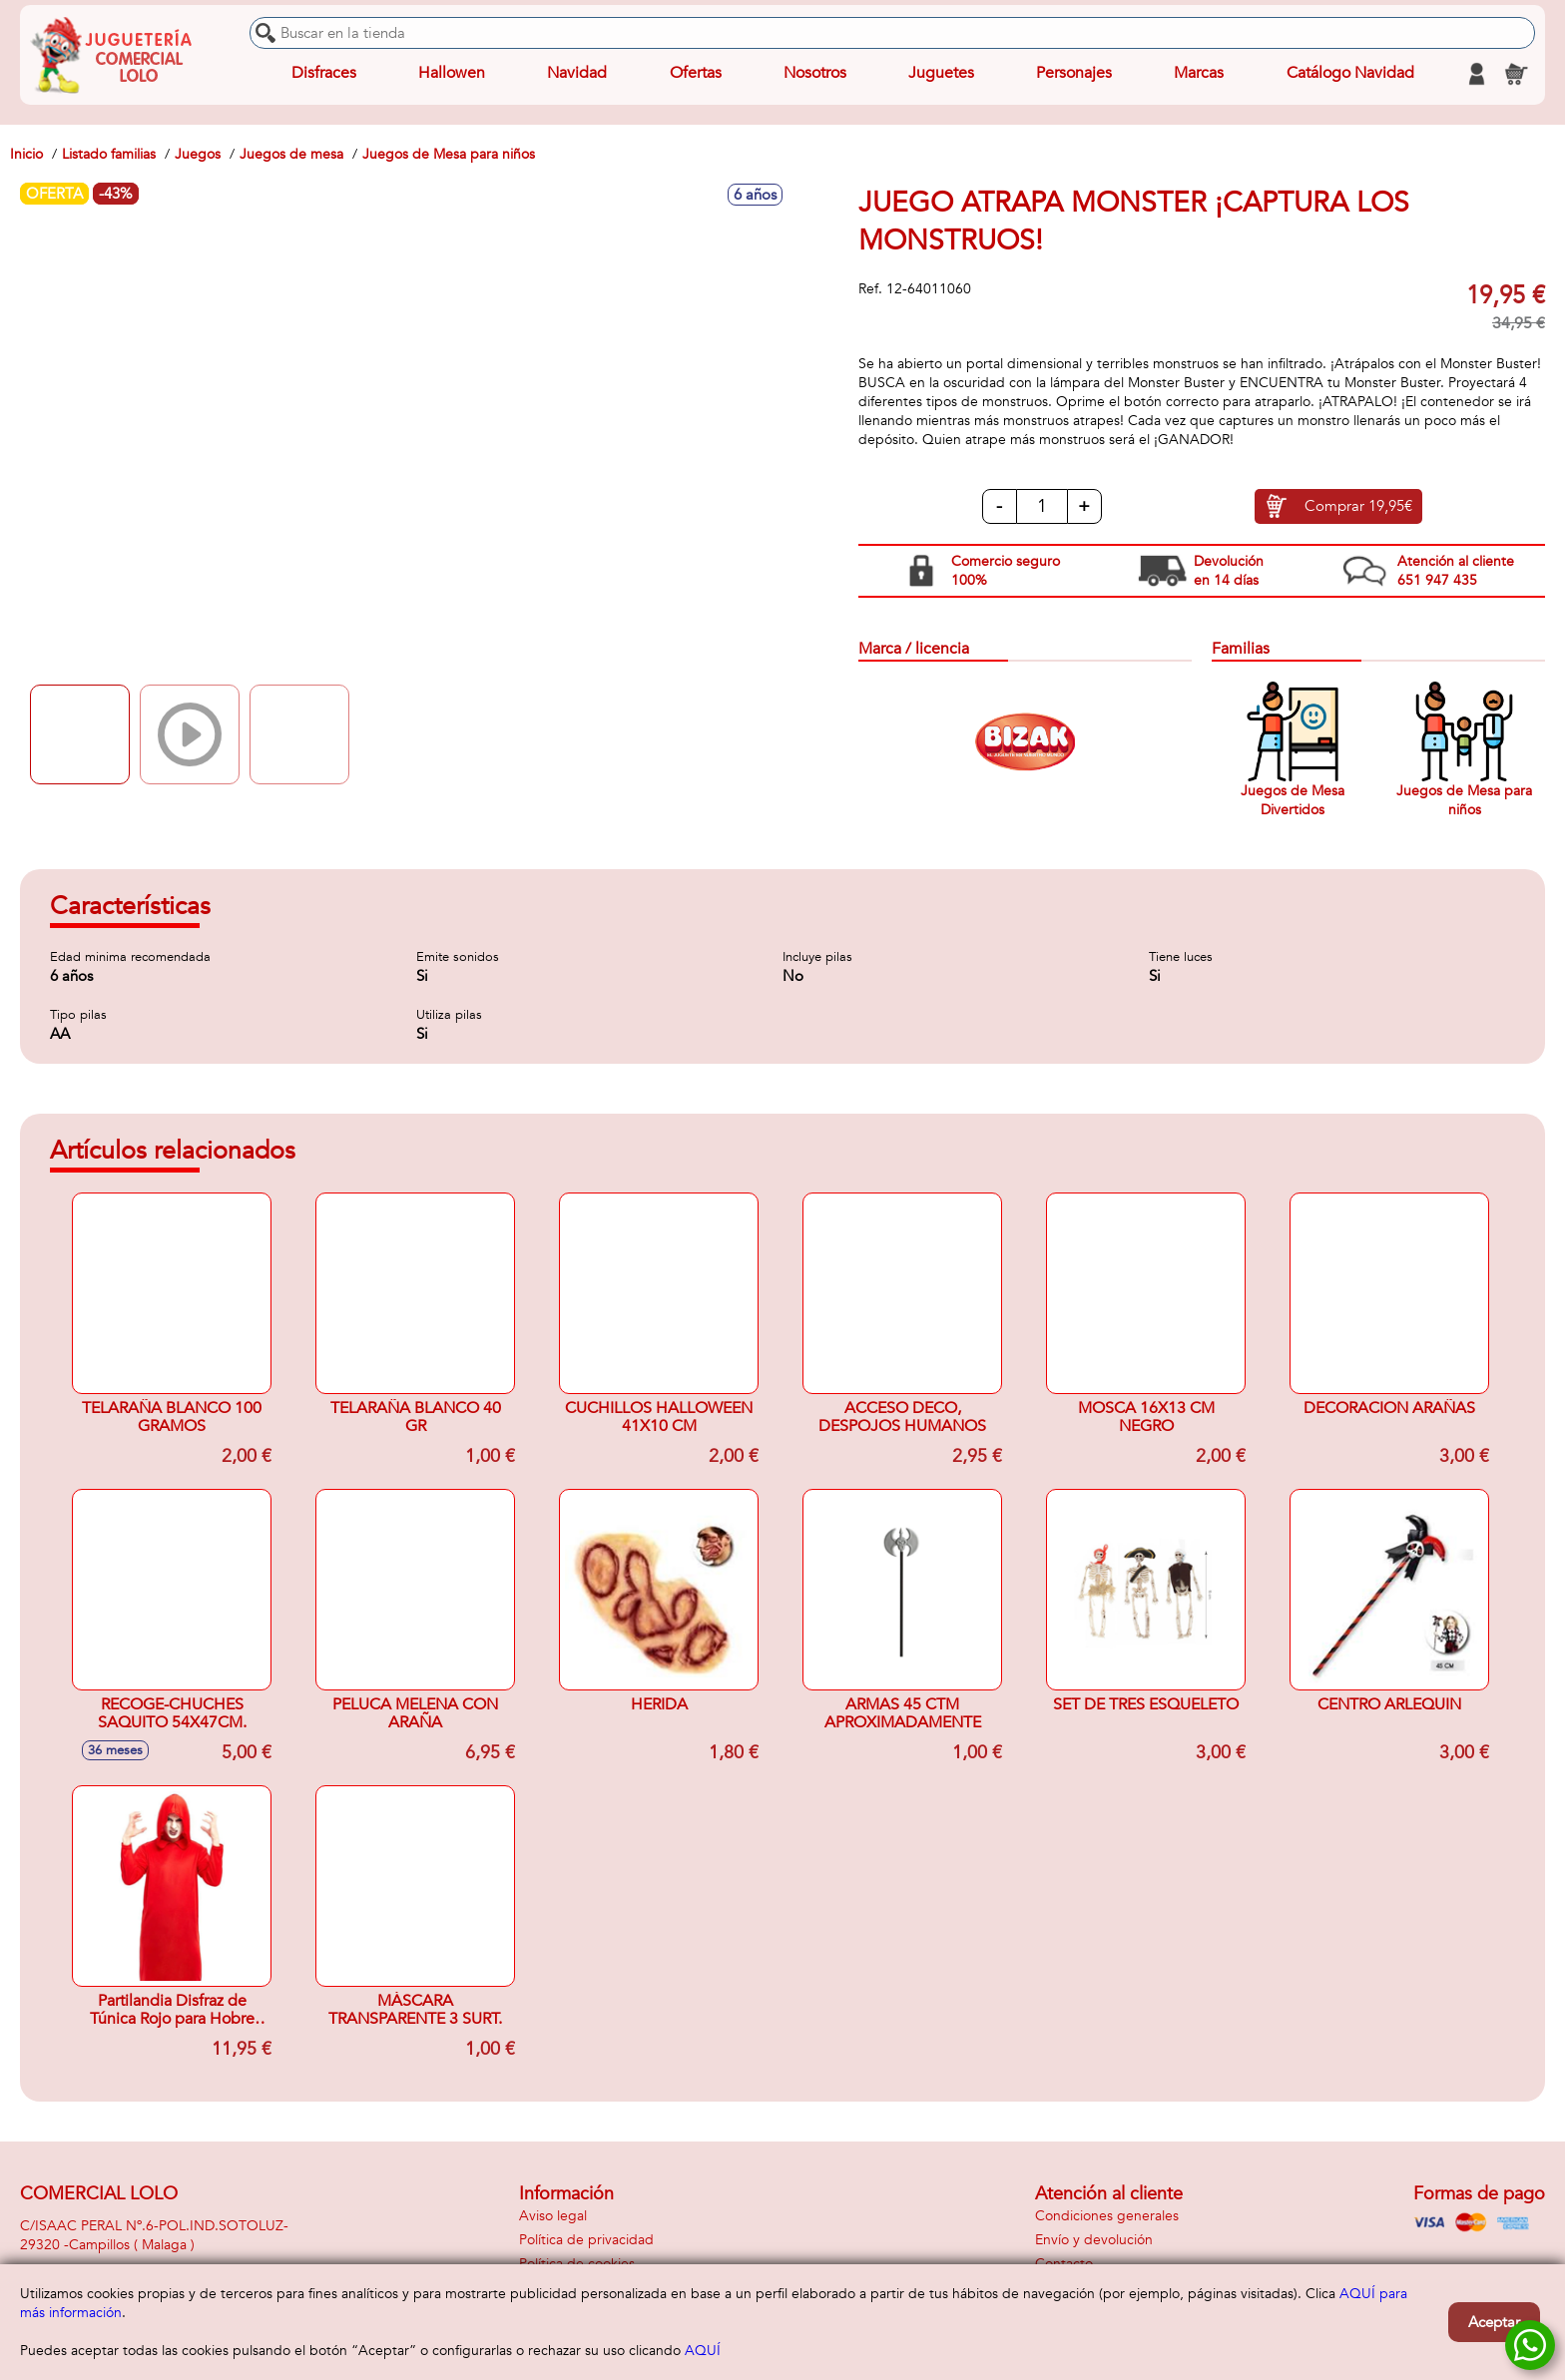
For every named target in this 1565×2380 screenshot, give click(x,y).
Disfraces (323, 74)
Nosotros (813, 74)
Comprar (1358, 507)
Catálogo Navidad (1349, 74)
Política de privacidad (586, 2239)
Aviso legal (553, 2215)
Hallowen (451, 74)
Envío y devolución (1094, 2239)
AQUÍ (703, 2350)
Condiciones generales (1107, 2215)
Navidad (577, 74)
